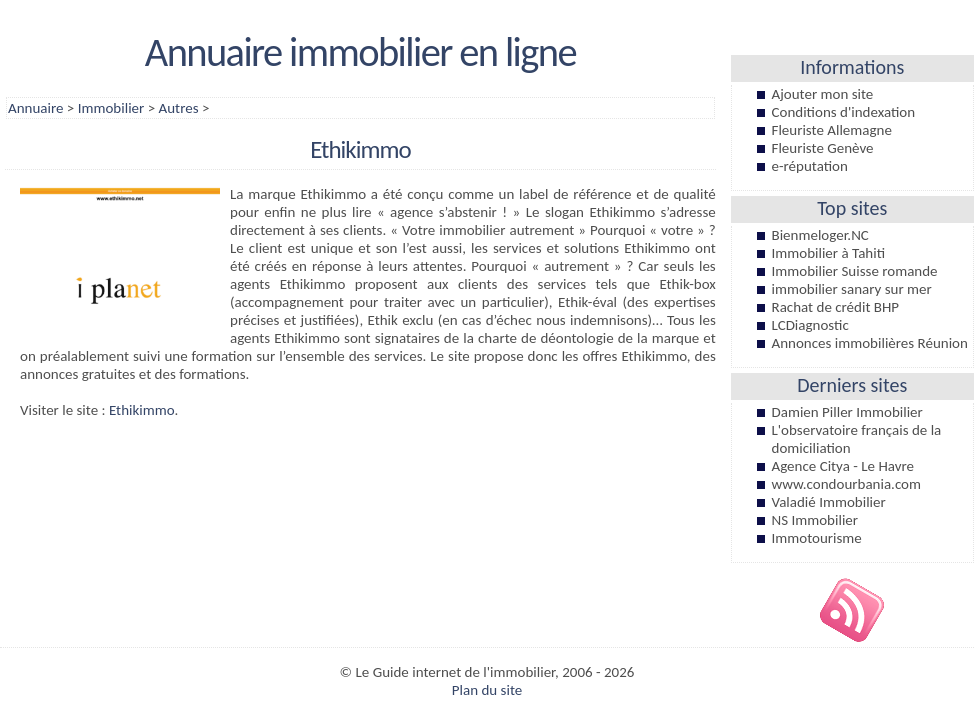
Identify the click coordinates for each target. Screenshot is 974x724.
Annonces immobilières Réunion (870, 343)
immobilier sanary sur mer (852, 289)
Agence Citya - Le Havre (843, 466)
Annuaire (35, 108)
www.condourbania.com (847, 484)
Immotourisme (817, 538)
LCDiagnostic (810, 325)
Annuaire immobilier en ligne (360, 52)
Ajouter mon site (823, 94)
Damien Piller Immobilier (847, 412)
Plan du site (487, 690)
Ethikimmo (142, 410)
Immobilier (111, 108)
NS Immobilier (815, 520)
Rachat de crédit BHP (836, 307)
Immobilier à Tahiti (829, 253)
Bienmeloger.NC (820, 235)
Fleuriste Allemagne (832, 130)
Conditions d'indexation (844, 112)
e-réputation (810, 166)
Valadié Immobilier (829, 502)
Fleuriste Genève (823, 148)
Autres (179, 108)
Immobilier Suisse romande (855, 271)
